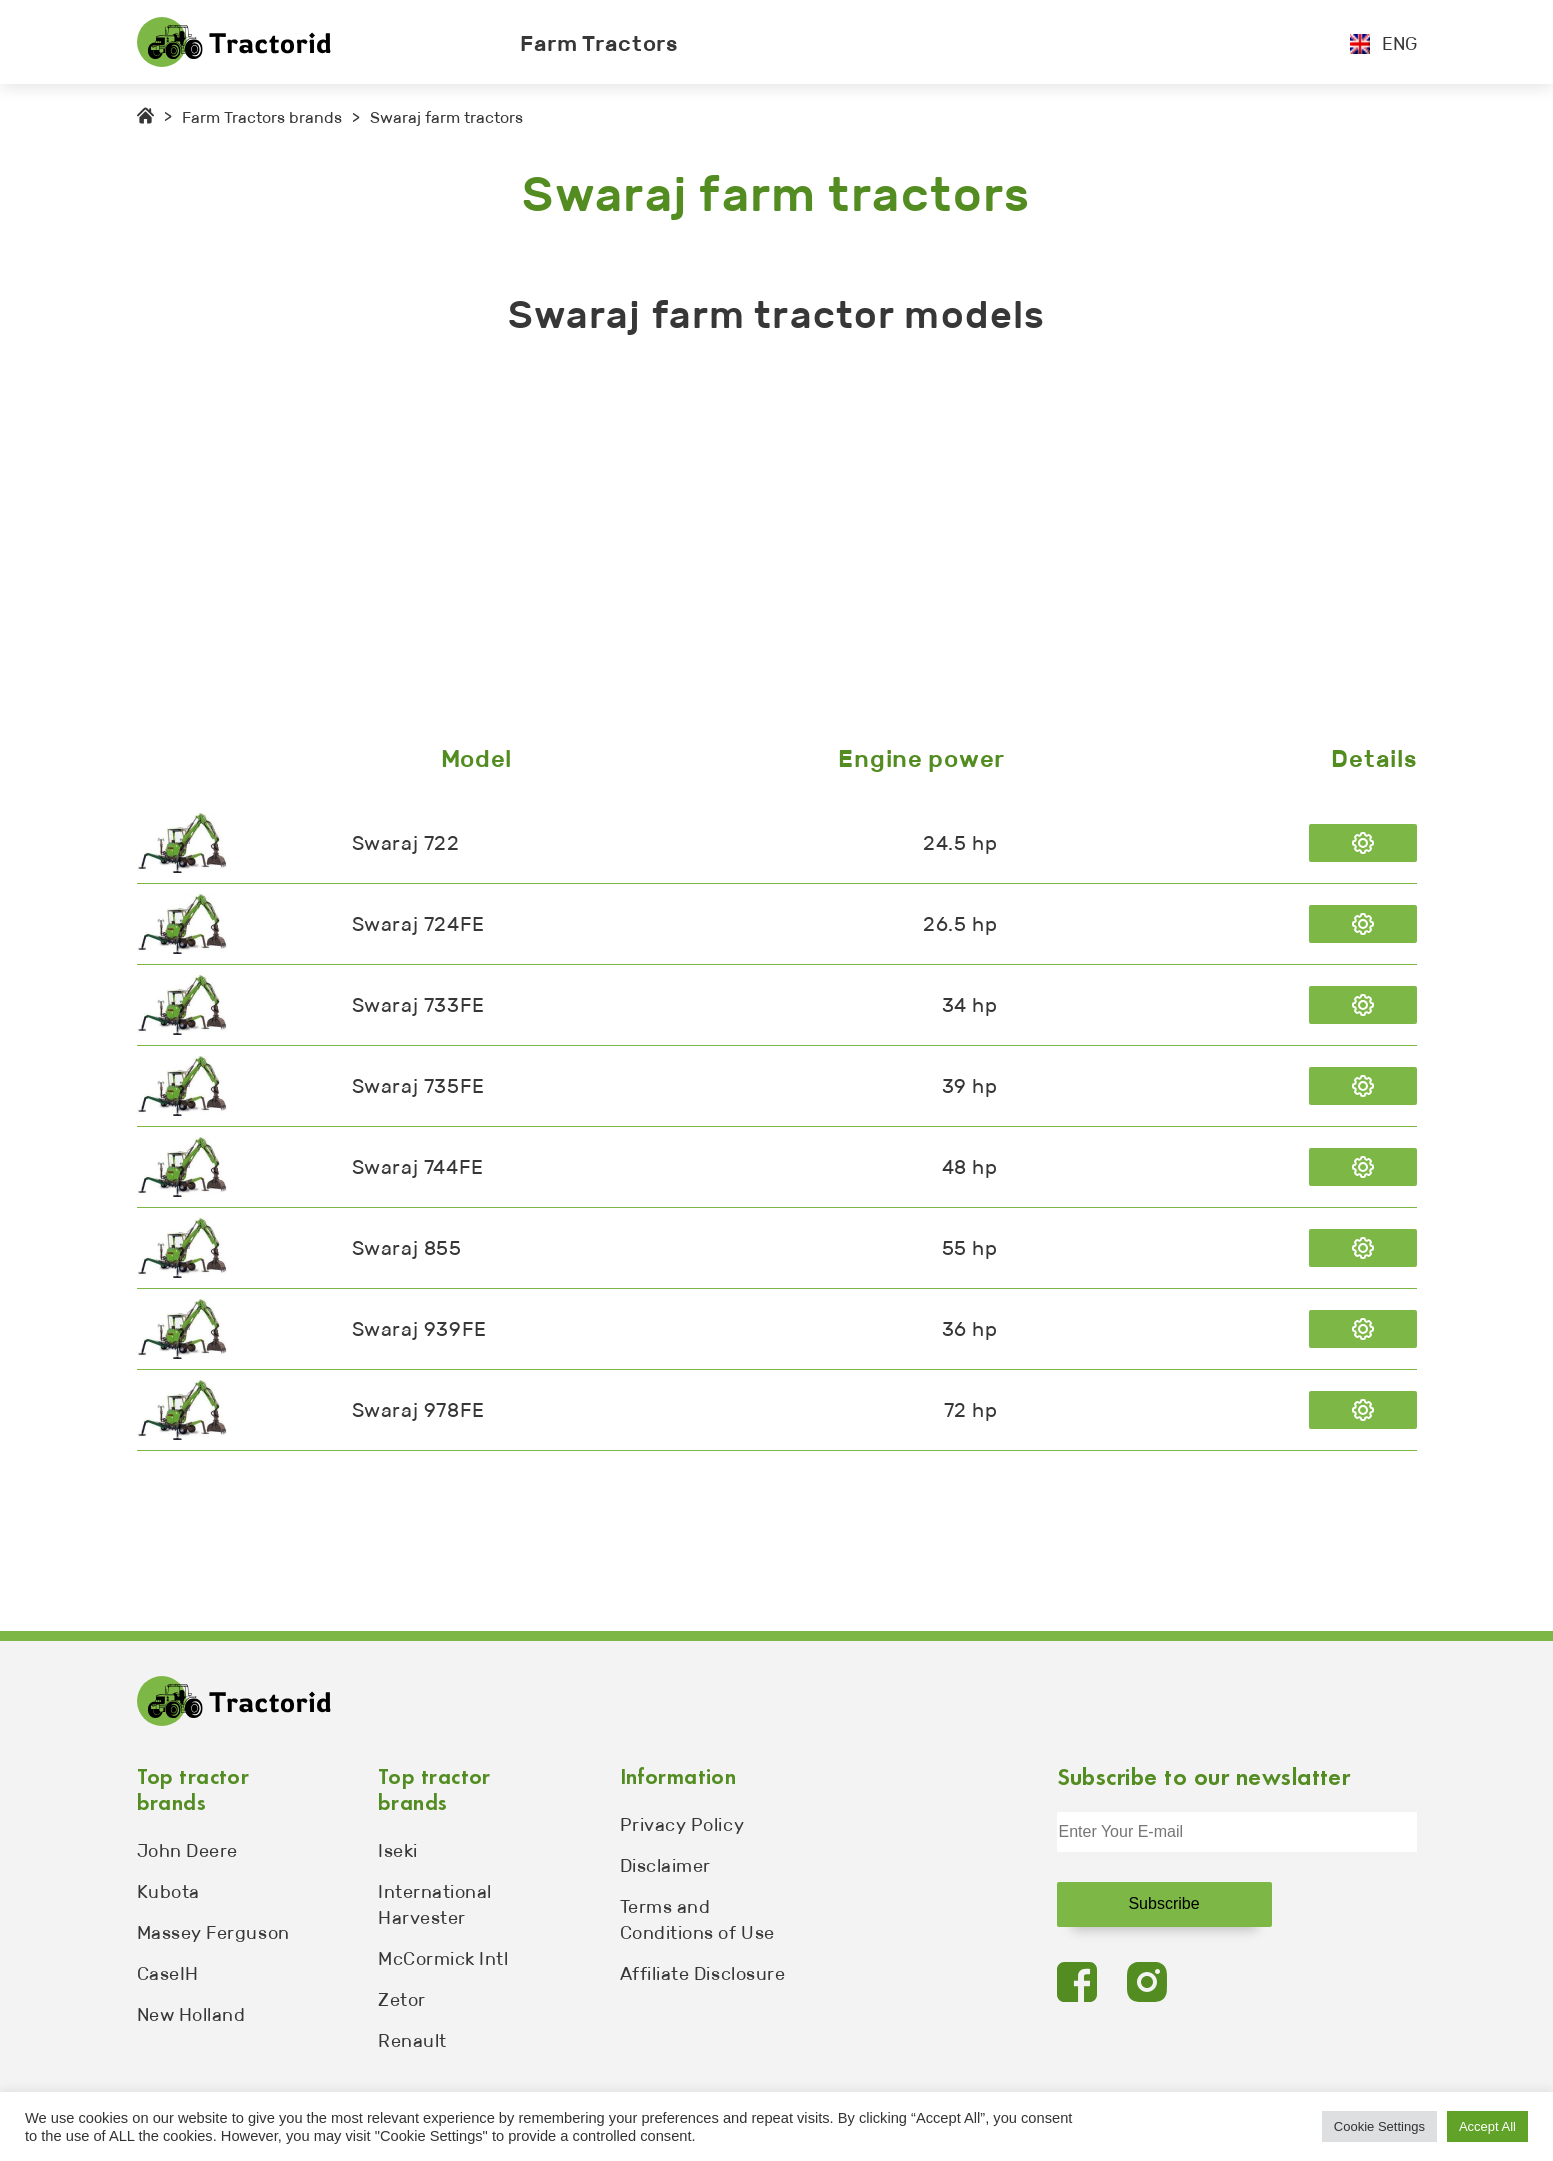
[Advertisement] (737, 545)
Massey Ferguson (213, 1933)
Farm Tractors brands (262, 117)
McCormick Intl (443, 1959)
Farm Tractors (599, 43)
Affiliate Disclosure (703, 1974)
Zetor (402, 2000)
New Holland (191, 2015)
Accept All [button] (1487, 2126)
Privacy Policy (682, 1825)
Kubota (168, 1892)
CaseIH (168, 1974)
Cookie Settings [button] (1379, 2126)
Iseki (398, 1851)
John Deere (187, 1851)
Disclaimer (665, 1866)
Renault (412, 2041)
